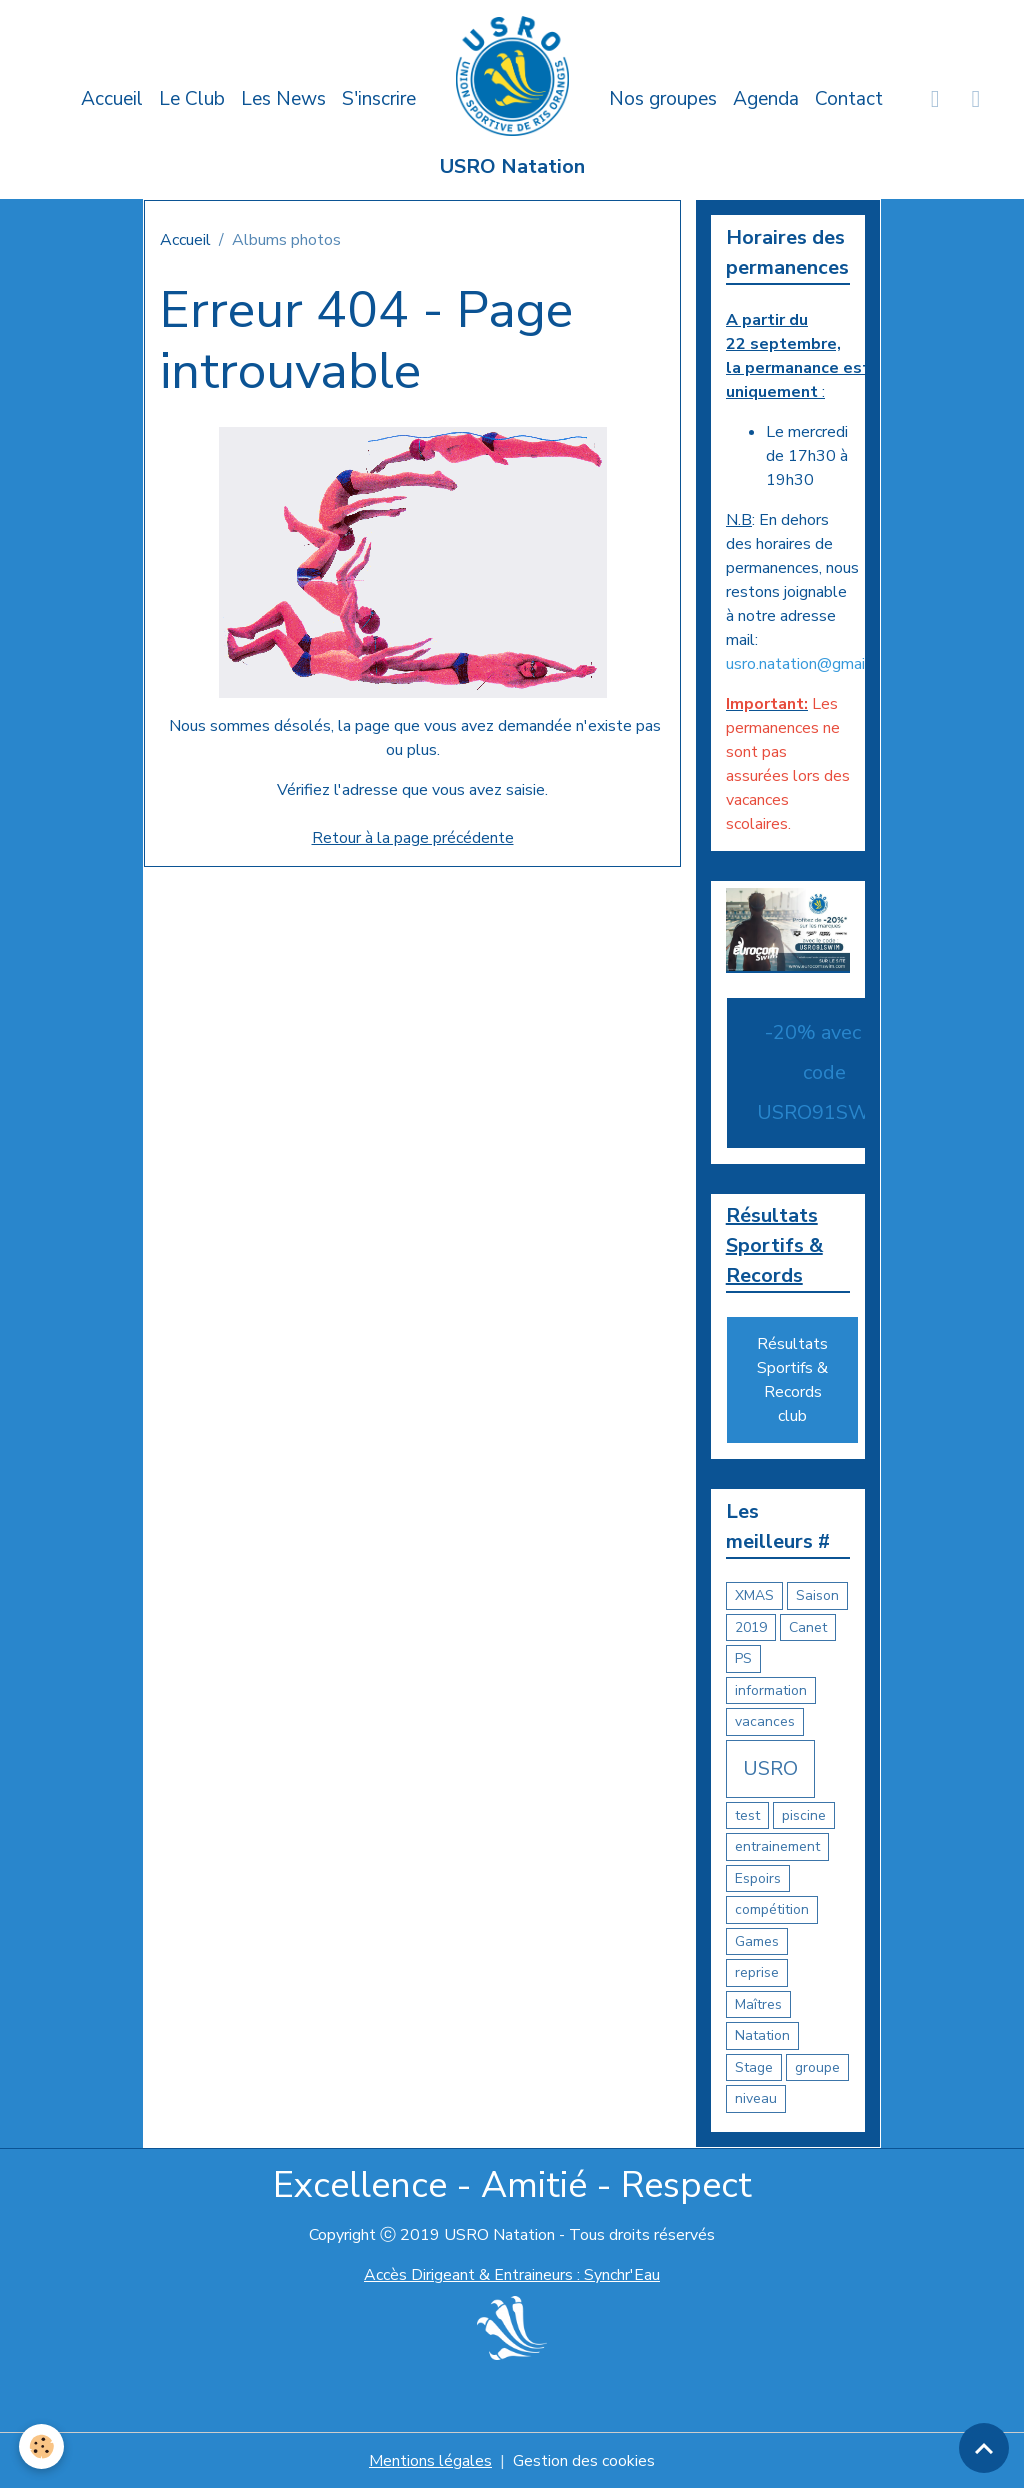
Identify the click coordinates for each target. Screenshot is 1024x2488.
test (747, 1815)
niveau (756, 2099)
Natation (762, 2036)
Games (757, 1941)
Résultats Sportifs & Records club (792, 1381)
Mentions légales (430, 2460)
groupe (817, 2067)
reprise (757, 1973)
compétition (772, 1910)
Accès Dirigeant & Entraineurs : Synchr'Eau (512, 2275)
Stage (754, 2067)
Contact (849, 99)
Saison (817, 1596)
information (771, 1690)
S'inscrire (379, 99)
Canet (808, 1627)
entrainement (777, 1847)
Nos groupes (663, 99)
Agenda (766, 99)
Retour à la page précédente (413, 838)
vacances (765, 1722)
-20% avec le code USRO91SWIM (824, 1072)
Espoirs (758, 1878)
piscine (804, 1815)
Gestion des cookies (584, 2460)
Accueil (112, 99)
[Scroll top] (984, 2448)
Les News (283, 99)
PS (743, 1659)
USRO (770, 1768)
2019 (751, 1627)
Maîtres (758, 2004)
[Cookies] (42, 2446)
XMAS (754, 1596)
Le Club (192, 99)
